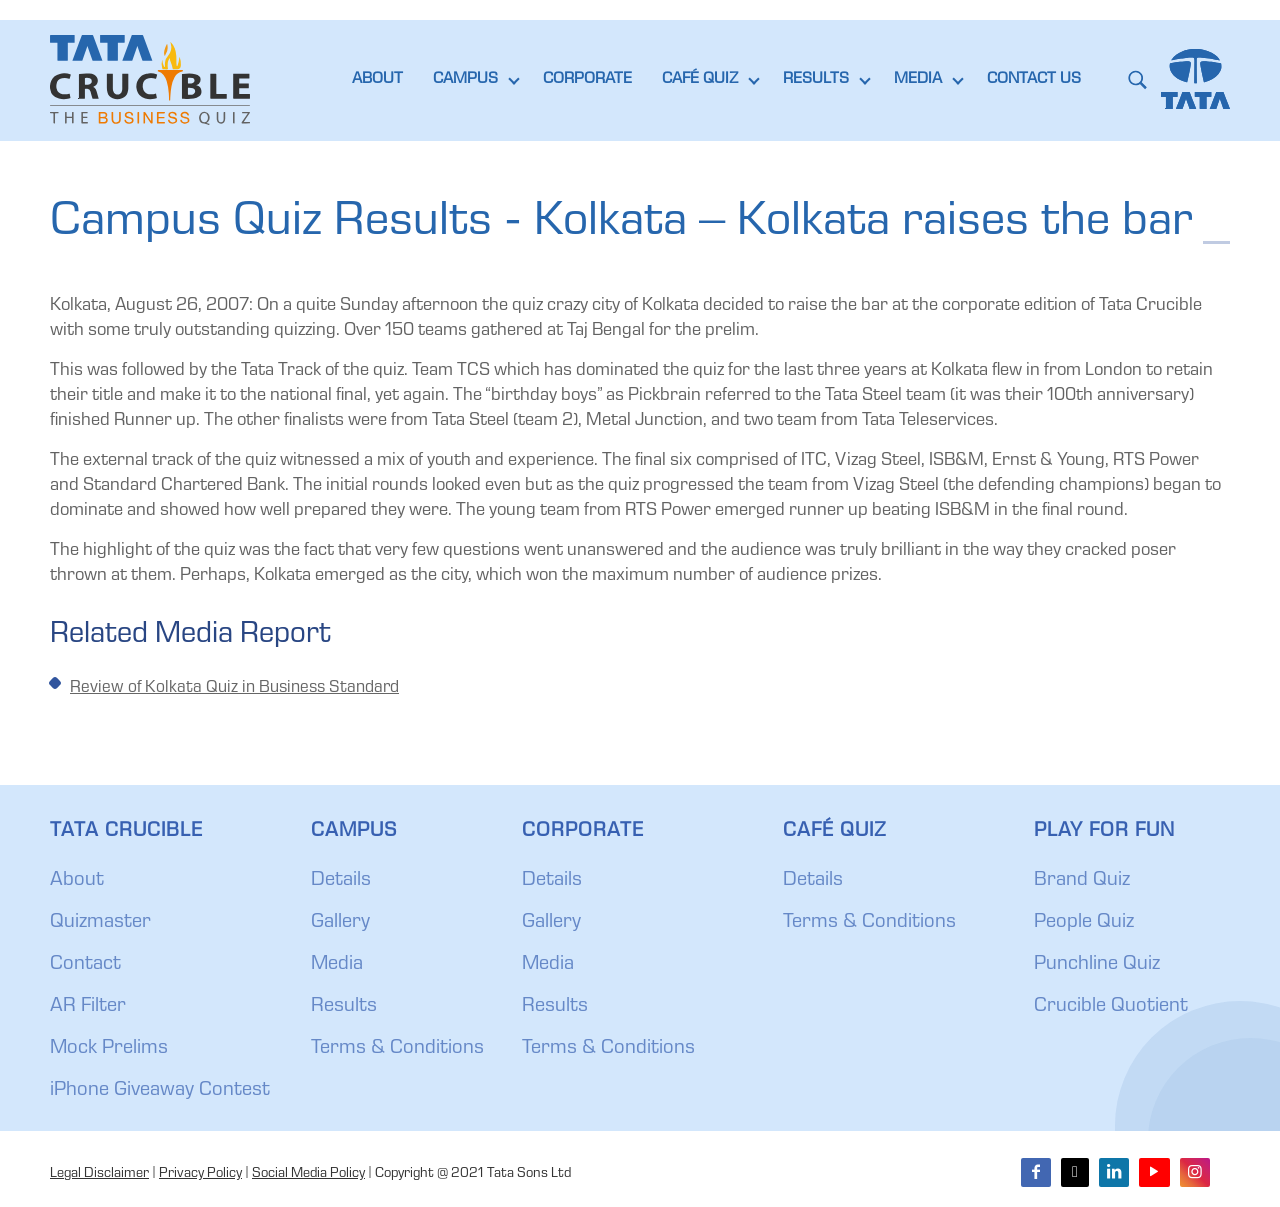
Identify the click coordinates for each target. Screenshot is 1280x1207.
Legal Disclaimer (99, 1174)
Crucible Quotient (1111, 1007)
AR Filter (88, 1007)
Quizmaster (100, 923)
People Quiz (1084, 923)
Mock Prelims (109, 1049)
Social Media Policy (308, 1174)
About (77, 881)
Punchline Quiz (1097, 965)
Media (337, 965)
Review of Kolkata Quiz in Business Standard (234, 688)
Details (341, 881)
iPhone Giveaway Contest (160, 1091)
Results (344, 1007)
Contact (85, 965)
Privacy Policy (200, 1174)
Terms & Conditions (397, 1049)
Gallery (340, 923)
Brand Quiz (1082, 881)
